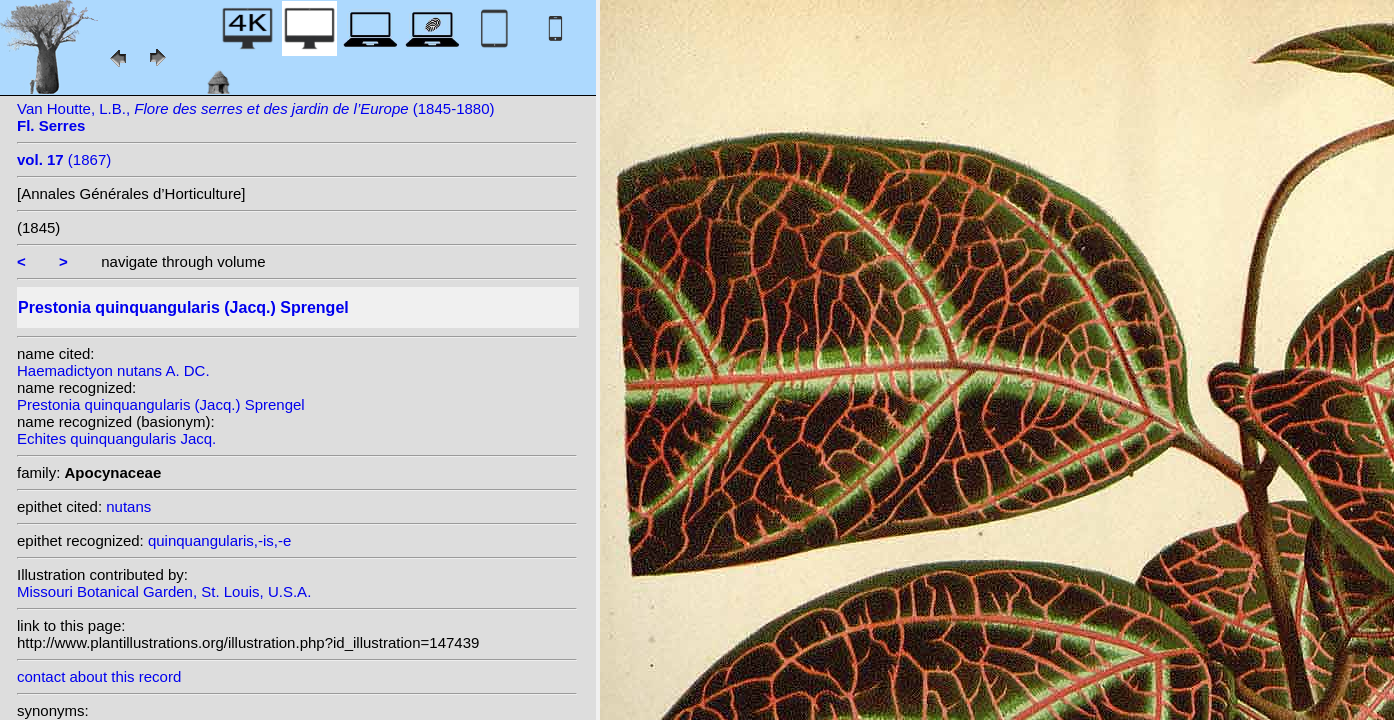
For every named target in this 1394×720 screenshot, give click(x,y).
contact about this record (99, 676)
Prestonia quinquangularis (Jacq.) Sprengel (161, 404)
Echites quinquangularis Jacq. (116, 438)
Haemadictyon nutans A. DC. (113, 370)
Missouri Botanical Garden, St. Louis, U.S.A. (164, 591)
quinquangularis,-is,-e (219, 540)
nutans (128, 506)
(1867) (64, 159)
